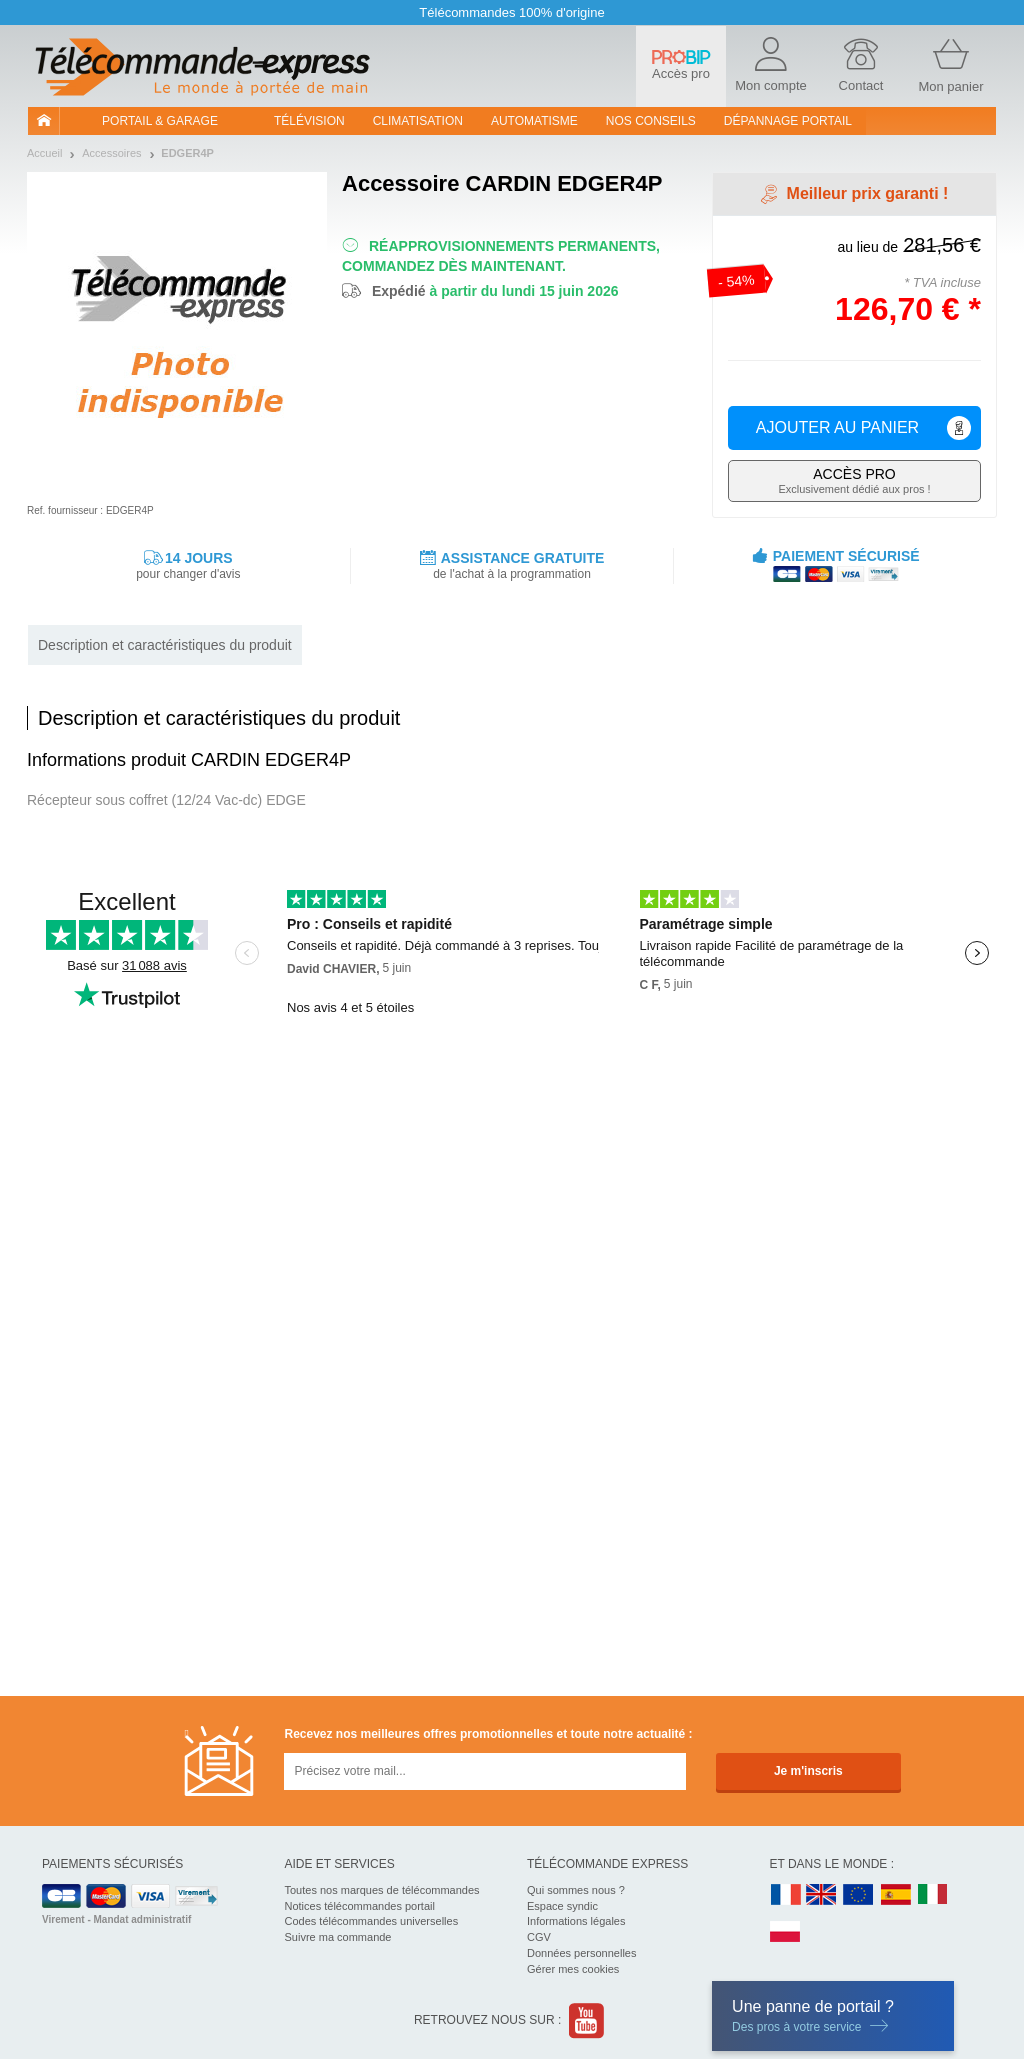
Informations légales (576, 1921)
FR (786, 1895)
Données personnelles (581, 1953)
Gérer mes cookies (573, 1969)
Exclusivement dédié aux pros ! (854, 480)
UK (822, 1895)
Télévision (309, 121)
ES (896, 1895)
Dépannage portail (788, 121)
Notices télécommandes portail (360, 1906)
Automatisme (534, 121)
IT (933, 1895)
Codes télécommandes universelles (372, 1921)
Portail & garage (160, 121)
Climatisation (418, 121)
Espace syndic (562, 1906)
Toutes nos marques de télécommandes (382, 1890)
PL (786, 1932)
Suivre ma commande (338, 1937)
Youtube (587, 2020)
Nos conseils (651, 121)
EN (859, 1895)
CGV (539, 1937)
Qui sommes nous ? (576, 1890)
